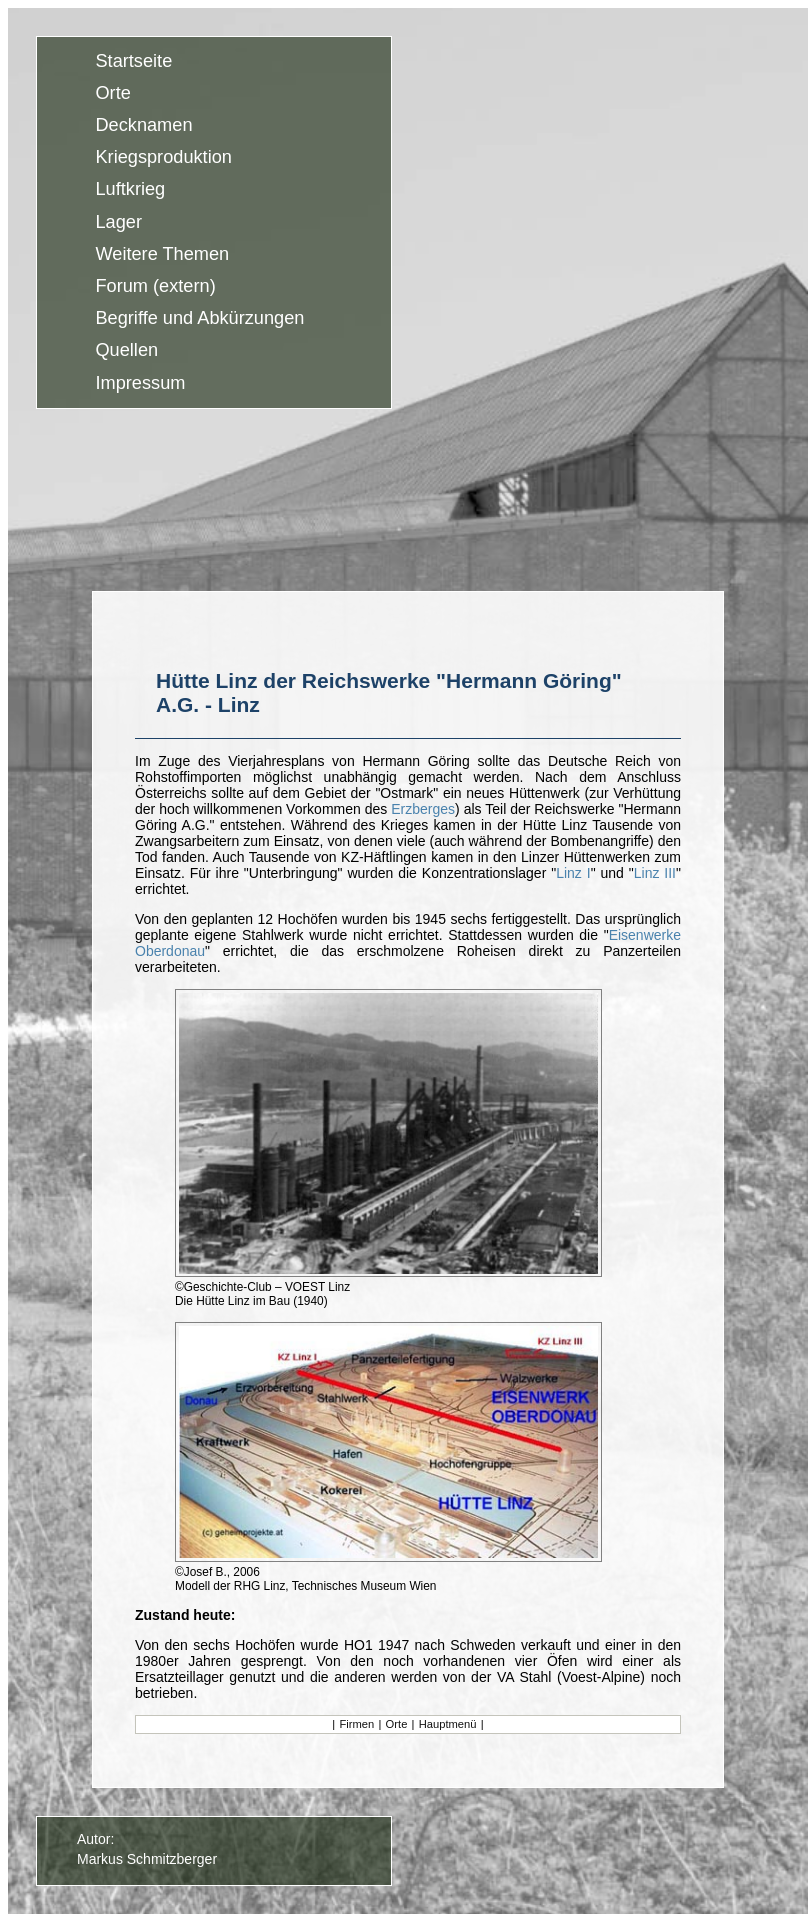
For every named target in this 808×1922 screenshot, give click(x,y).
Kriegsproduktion (163, 158)
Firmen (356, 1724)
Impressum (140, 383)
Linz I (573, 873)
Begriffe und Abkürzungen (199, 319)
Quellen (126, 351)
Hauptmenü (448, 1724)
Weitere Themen (162, 254)
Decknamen (143, 125)
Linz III (655, 873)
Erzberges (423, 809)
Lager (118, 222)
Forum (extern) (155, 286)
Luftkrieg (130, 190)
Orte (112, 93)
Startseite (133, 61)
